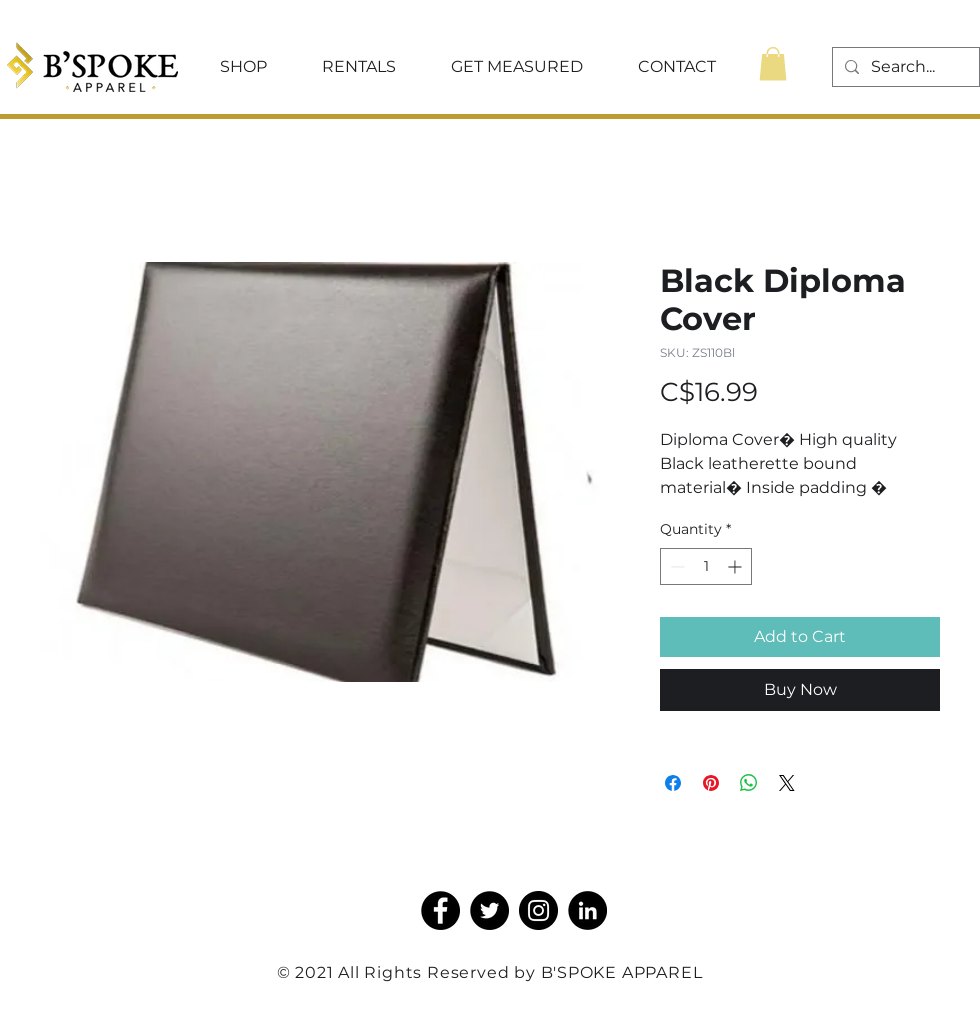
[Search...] (904, 67)
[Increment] (736, 566)
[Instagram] (538, 910)
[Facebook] (440, 910)
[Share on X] (787, 783)
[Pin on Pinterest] (711, 783)
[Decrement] (675, 566)
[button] (243, 67)
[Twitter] (489, 910)
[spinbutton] (706, 566)
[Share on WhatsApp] (749, 783)
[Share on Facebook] (673, 783)
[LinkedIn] (587, 910)
